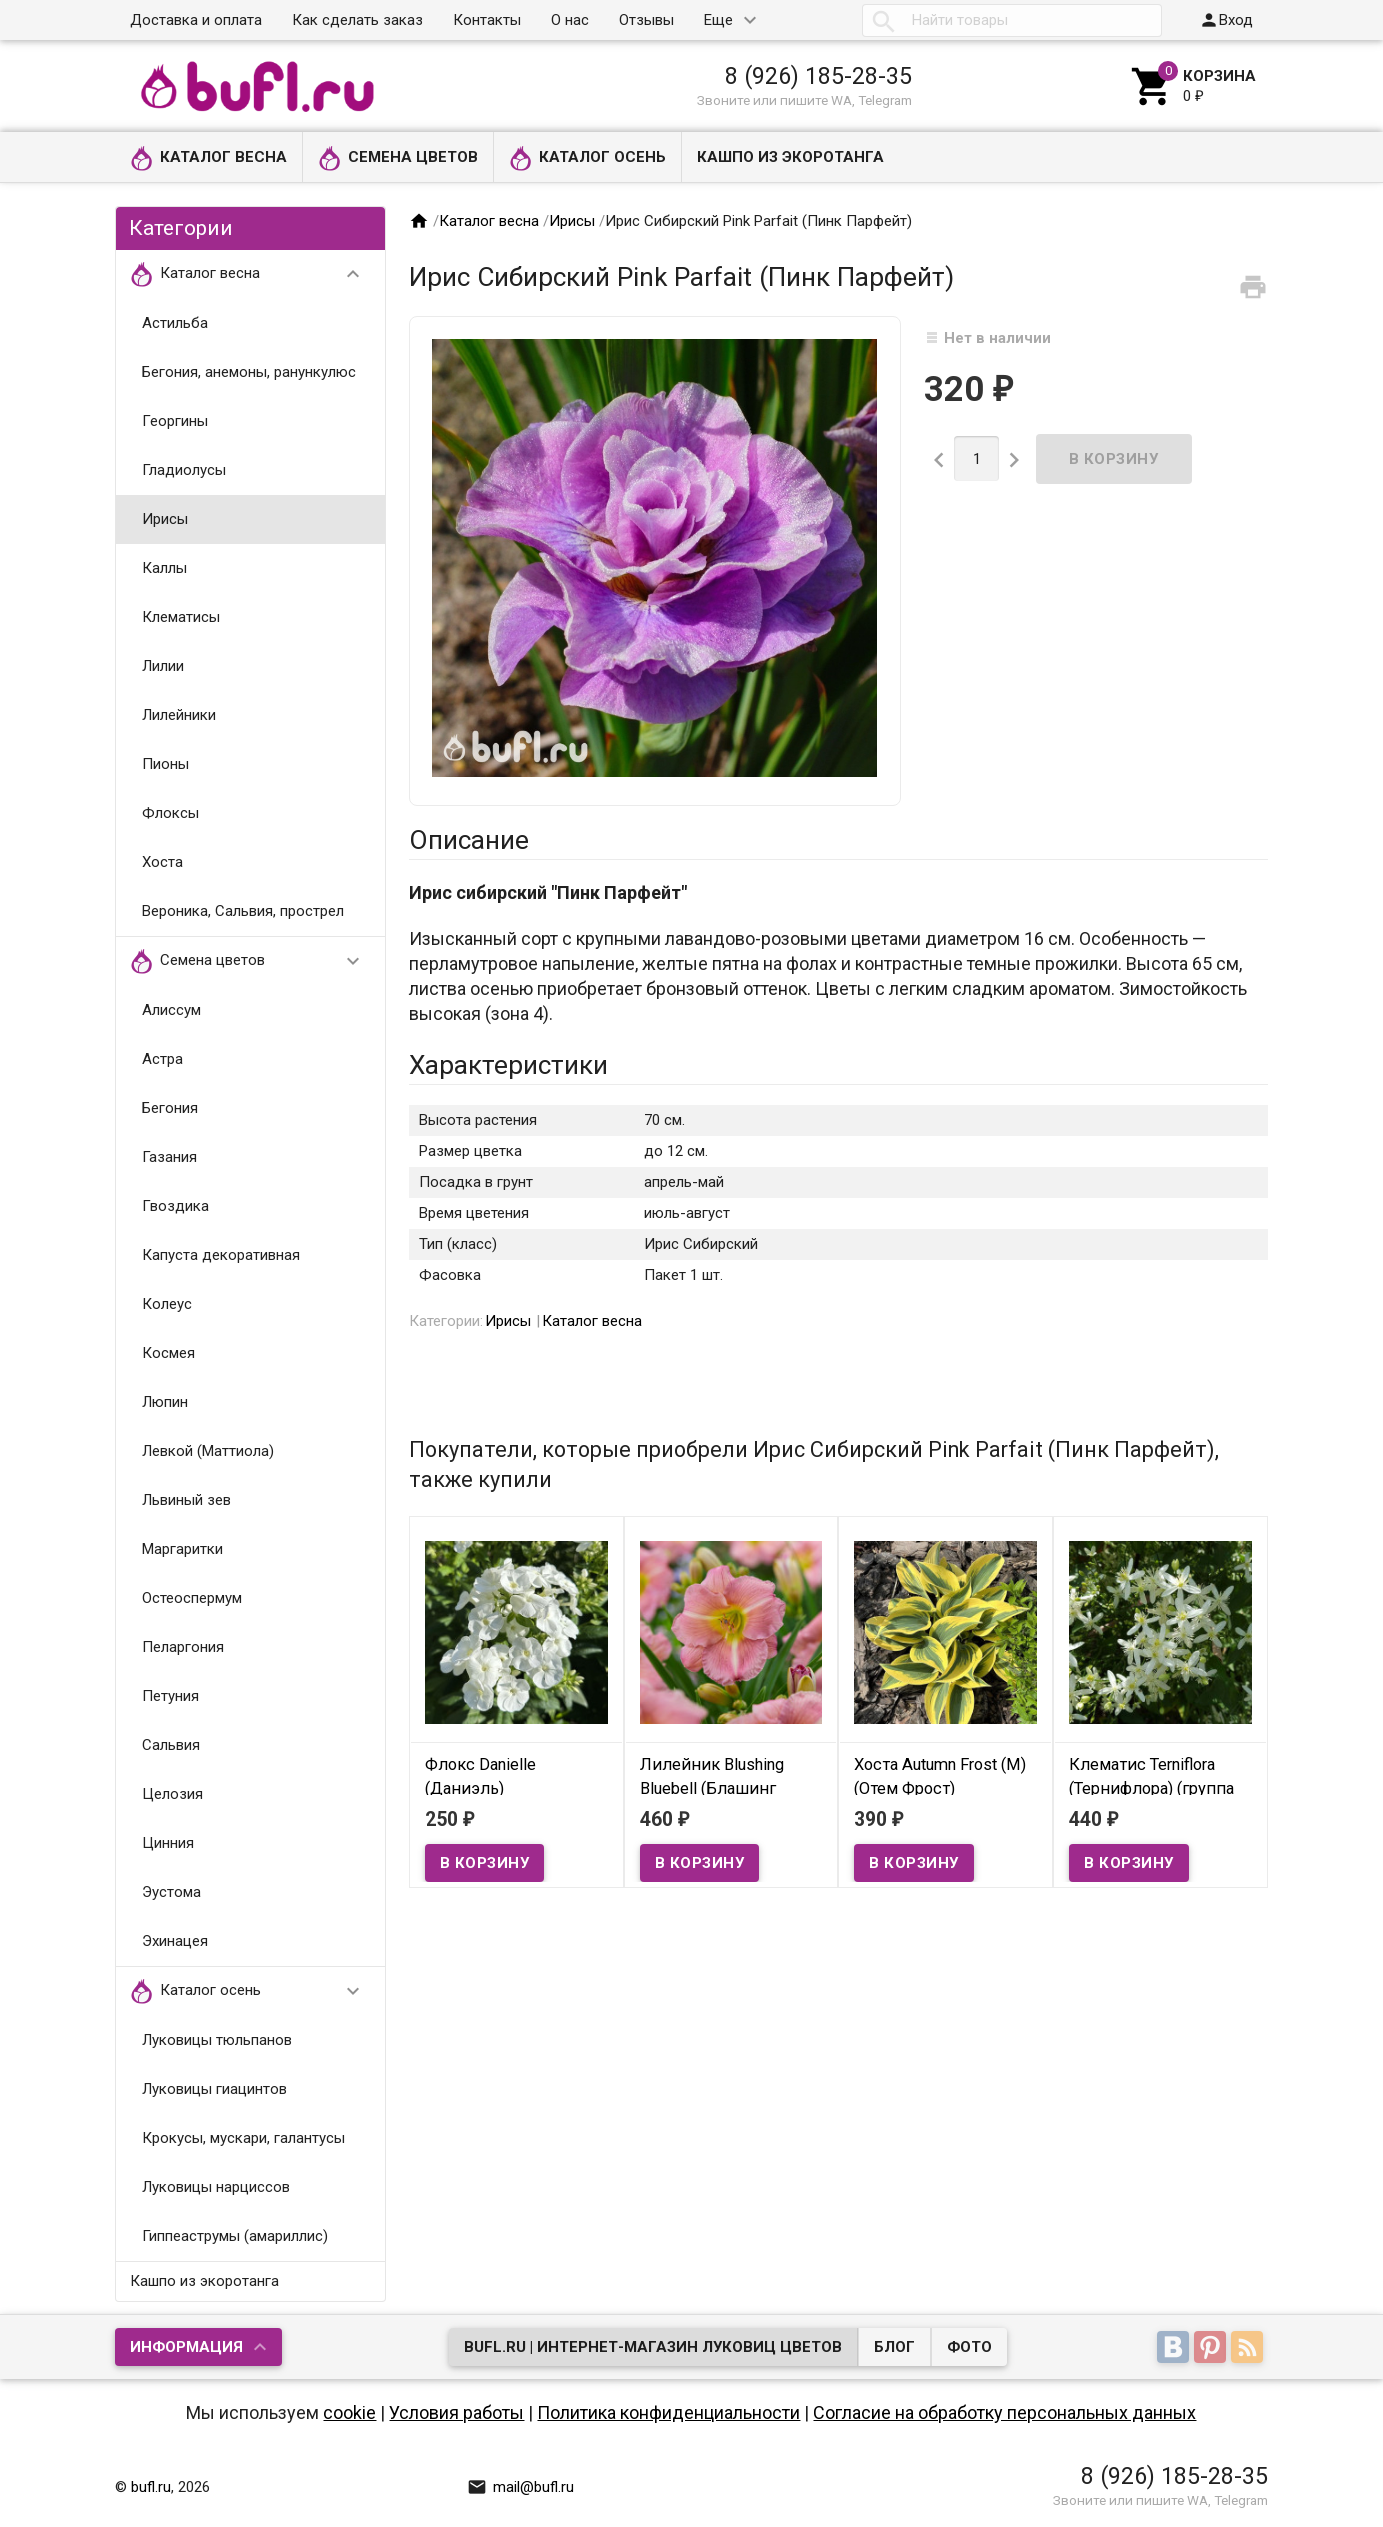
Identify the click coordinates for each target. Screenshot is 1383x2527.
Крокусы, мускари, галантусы (243, 2138)
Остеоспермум (192, 1598)
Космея (168, 1353)
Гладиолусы (184, 470)
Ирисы (165, 519)
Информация (186, 2347)
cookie (349, 2412)
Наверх (1299, 2490)
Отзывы (646, 20)
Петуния (170, 1696)
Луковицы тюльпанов (217, 2040)
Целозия (172, 1794)
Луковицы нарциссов (216, 2187)
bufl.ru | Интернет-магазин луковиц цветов (653, 2347)
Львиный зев (186, 1500)
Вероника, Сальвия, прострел (243, 911)
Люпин (165, 1402)
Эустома (171, 1892)
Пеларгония (183, 1647)
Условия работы (456, 2412)
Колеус (167, 1304)
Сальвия (171, 1745)
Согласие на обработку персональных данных (1004, 2412)
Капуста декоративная (221, 1255)
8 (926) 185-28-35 (818, 76)
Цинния (168, 1843)
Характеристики (508, 1065)
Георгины (175, 421)
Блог (894, 2347)
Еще (718, 20)
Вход (1226, 20)
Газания (169, 1157)
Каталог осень (587, 158)
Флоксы (170, 813)
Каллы (164, 568)
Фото (969, 2347)
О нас (570, 20)
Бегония (170, 1108)
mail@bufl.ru (520, 2487)
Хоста (162, 862)
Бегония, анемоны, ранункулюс (249, 372)
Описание (469, 840)
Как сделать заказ (357, 20)
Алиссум (171, 1010)
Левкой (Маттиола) (208, 1451)
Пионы (165, 764)
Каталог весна (208, 158)
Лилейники (179, 715)
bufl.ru (151, 2487)
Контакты (487, 20)
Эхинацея (175, 1941)
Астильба (175, 323)
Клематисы (181, 617)
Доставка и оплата (196, 20)
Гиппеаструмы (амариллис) (235, 2236)
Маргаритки (182, 1549)
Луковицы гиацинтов (214, 2089)
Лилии (163, 666)
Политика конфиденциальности (668, 2412)
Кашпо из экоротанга (790, 157)
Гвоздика (175, 1206)
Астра (162, 1059)
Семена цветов (398, 158)
